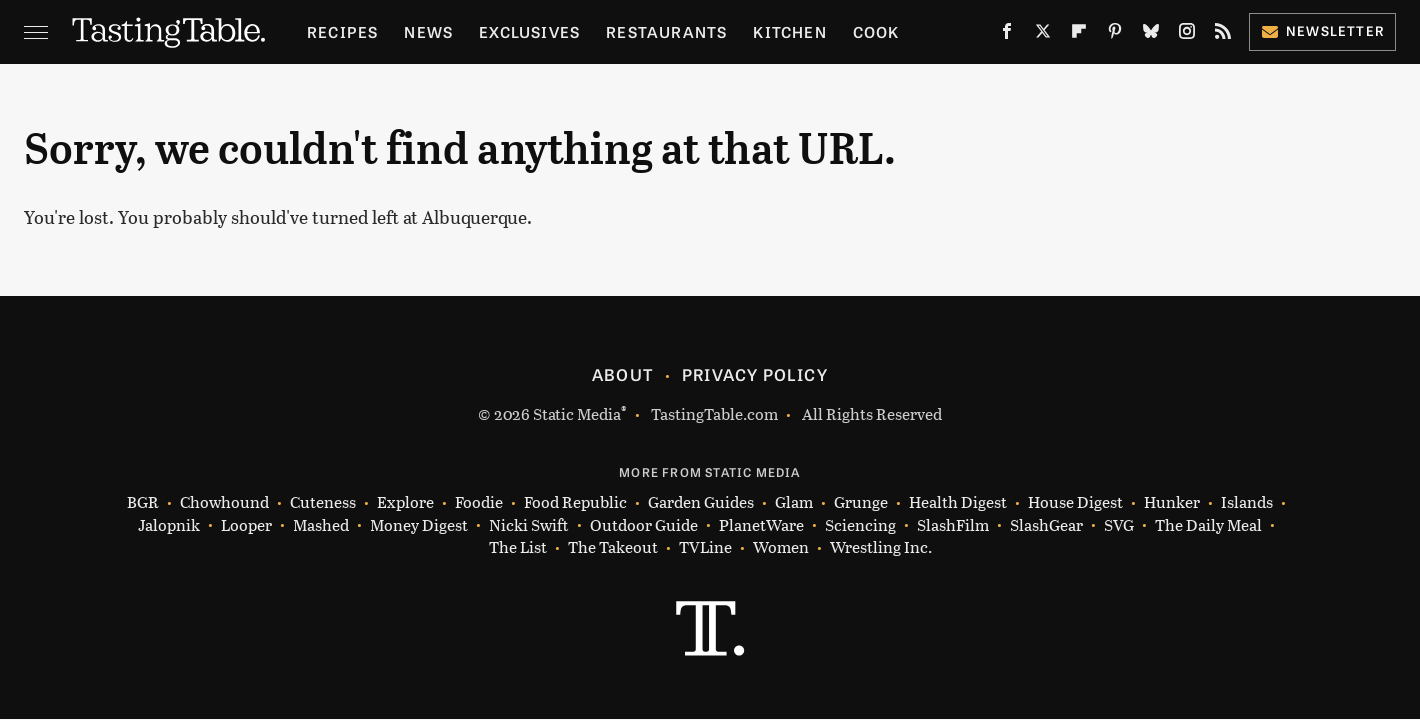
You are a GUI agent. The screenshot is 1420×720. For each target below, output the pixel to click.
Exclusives (529, 31)
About (622, 374)
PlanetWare (761, 525)
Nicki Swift (529, 525)
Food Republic (575, 502)
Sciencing (860, 525)
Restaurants (666, 31)
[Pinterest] (1115, 35)
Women (781, 547)
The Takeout (613, 547)
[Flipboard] (1079, 35)
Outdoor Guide (644, 525)
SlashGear (1046, 525)
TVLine (705, 547)
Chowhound (224, 502)
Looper (246, 525)
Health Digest (958, 502)
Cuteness (323, 502)
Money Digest (419, 525)
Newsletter (1322, 30)
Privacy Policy (755, 374)
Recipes (342, 31)
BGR (143, 502)
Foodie (479, 502)
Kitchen (789, 31)
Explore (405, 502)
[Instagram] (1187, 35)
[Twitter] (1043, 35)
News (428, 31)
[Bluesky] (1151, 35)
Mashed (321, 525)
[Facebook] (1007, 35)
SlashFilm (953, 525)
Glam (794, 502)
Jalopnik (169, 525)
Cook (876, 31)
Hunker (1172, 502)
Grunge (861, 502)
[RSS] (1223, 35)
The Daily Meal (1208, 525)
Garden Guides (701, 502)
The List (518, 547)
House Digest (1075, 502)
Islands (1247, 502)
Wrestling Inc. (881, 547)
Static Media (577, 413)
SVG (1119, 525)
